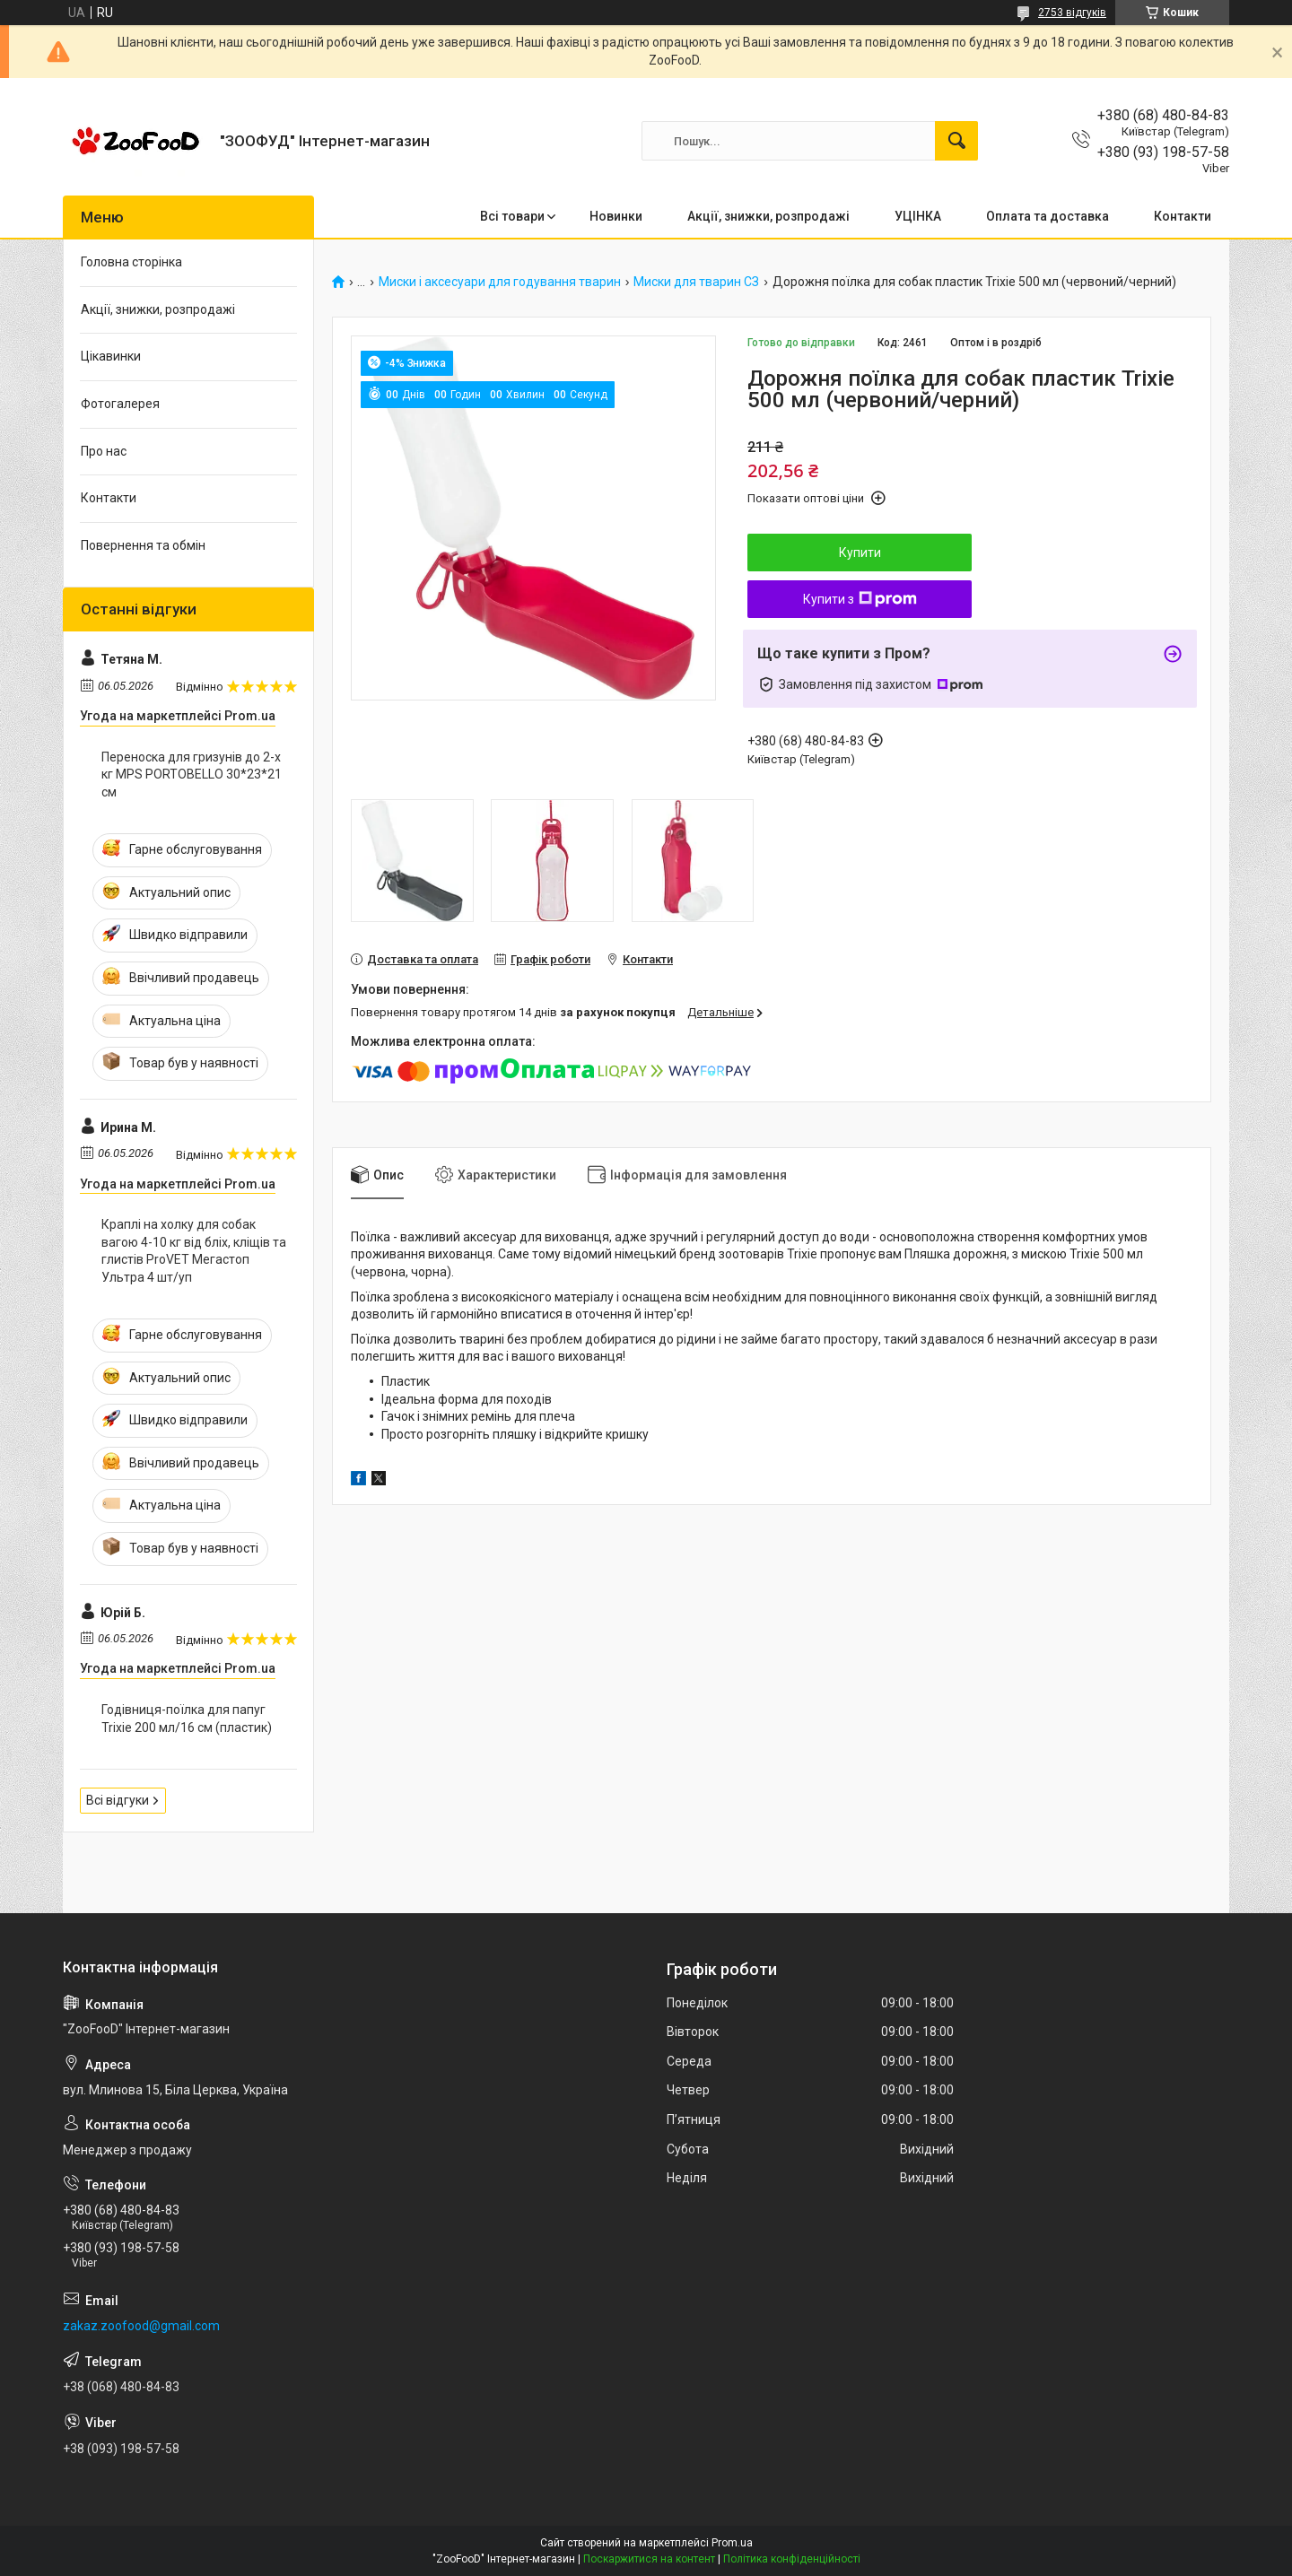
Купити (860, 552)
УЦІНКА (918, 216)
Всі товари (512, 216)
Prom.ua (732, 2543)
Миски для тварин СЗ (696, 282)
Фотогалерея (120, 403)
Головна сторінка (131, 262)
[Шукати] (956, 141)
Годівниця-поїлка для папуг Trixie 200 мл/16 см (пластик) (186, 1718)
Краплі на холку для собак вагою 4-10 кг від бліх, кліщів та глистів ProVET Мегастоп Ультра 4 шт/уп (193, 1250)
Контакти (1182, 216)
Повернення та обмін (143, 545)
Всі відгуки (117, 1800)
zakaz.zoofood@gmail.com (141, 2326)
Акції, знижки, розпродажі (768, 216)
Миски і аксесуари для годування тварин (500, 282)
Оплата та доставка (1047, 216)
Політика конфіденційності (791, 2559)
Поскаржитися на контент (649, 2559)
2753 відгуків (1072, 12)
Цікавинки (111, 356)
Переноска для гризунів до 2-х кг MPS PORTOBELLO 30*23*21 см (191, 774)
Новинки (615, 216)
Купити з (860, 599)
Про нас (104, 451)
